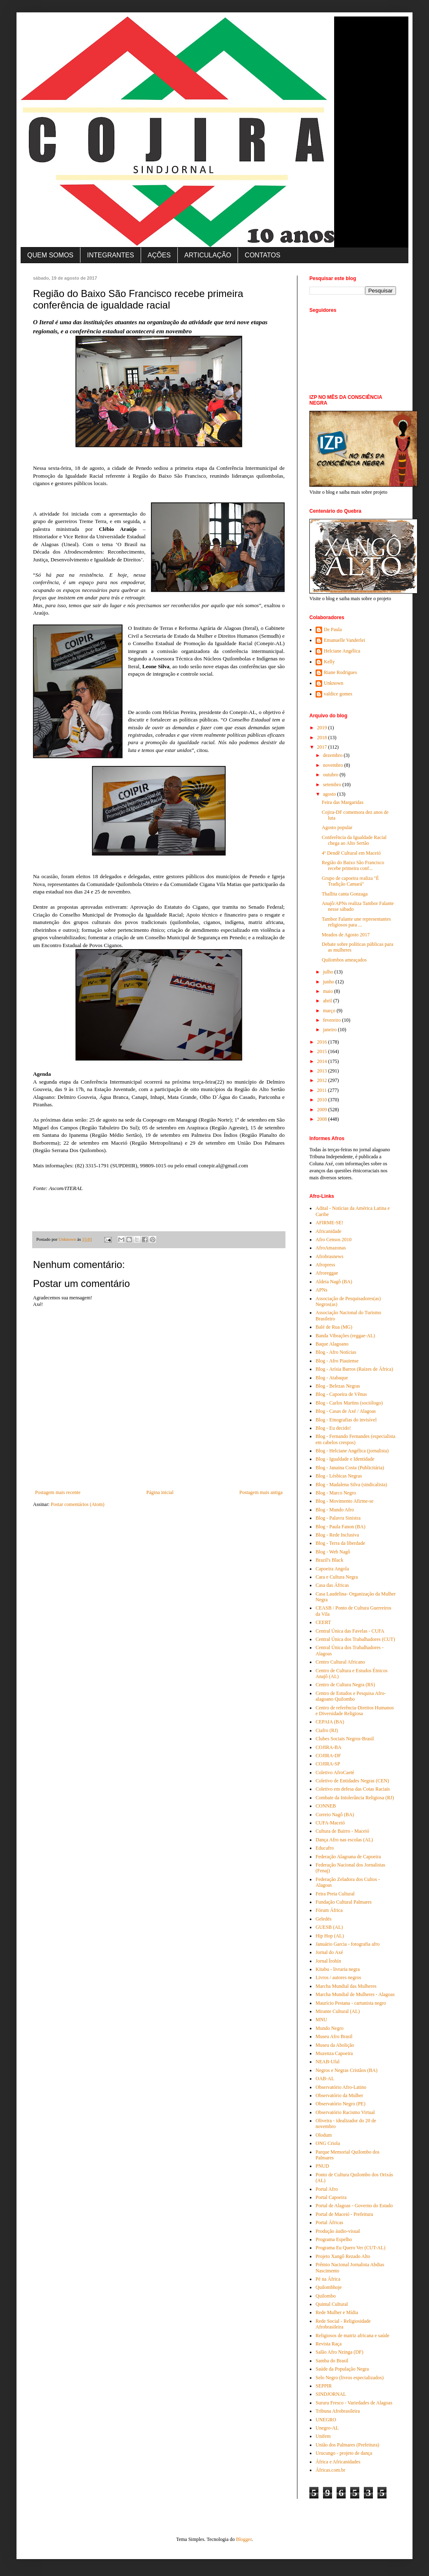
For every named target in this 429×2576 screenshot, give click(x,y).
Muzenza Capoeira (334, 2053)
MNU (321, 2019)
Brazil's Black (329, 1560)
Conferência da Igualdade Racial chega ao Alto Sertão (354, 840)
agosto (330, 794)
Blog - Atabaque (332, 1378)
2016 (322, 1042)
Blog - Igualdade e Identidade (345, 1459)
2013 (322, 1071)
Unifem (323, 2436)
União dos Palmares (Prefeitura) (347, 2445)
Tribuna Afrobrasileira (338, 2411)
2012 (322, 1080)
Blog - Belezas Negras (338, 1386)
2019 (322, 728)
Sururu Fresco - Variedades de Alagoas (354, 2403)
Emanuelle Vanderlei (344, 640)
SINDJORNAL (331, 2394)
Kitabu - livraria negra (338, 1969)
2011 (322, 1090)
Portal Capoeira (331, 2197)
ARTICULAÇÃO (207, 255)
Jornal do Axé (329, 1952)
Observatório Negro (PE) (340, 2104)
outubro (331, 775)
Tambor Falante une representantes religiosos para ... (356, 922)
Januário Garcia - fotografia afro (348, 1944)
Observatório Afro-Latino (341, 2087)
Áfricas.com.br (330, 2470)
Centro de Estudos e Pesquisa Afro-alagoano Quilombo (351, 1696)
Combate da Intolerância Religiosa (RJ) (355, 1798)
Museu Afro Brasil (334, 2036)
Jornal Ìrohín (328, 1961)
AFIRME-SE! (329, 1223)
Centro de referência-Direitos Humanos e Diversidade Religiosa (355, 1710)
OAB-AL (325, 2078)
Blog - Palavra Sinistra (338, 1518)
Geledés (324, 1919)
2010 (322, 1100)
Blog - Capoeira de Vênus (341, 1394)
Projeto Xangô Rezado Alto (343, 2256)
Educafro (325, 1848)
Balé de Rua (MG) (334, 1327)
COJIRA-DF (328, 1755)
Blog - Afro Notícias (336, 1352)
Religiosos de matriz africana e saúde (352, 2335)
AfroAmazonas (331, 1248)
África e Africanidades (338, 2462)
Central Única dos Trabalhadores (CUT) (355, 1639)
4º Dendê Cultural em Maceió (351, 853)
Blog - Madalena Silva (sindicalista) (351, 1484)
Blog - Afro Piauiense (337, 1361)
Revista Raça (329, 2344)
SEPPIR (324, 2386)
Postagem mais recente (57, 1492)
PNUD (322, 2166)
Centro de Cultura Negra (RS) (345, 1684)
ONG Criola (328, 2143)
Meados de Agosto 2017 (346, 935)
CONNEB (326, 1806)
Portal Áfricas (329, 2222)
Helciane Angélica (342, 651)
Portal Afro (327, 2189)
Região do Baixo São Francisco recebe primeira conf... (353, 865)
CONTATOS (262, 255)
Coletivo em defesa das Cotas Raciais (353, 1789)
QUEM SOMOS (50, 255)
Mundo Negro (330, 2028)
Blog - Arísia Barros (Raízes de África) (354, 1369)
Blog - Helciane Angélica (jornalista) (352, 1451)
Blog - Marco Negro (336, 1493)
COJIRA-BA (329, 1747)
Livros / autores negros (338, 1977)
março (330, 1010)
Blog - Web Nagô (333, 1552)
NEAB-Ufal (327, 2062)
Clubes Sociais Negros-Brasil (345, 1739)
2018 (322, 737)
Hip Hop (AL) (330, 1936)
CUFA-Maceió (330, 1823)
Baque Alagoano (332, 1344)
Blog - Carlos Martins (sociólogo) (349, 1403)
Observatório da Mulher (339, 2095)
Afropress (325, 1265)
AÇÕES (159, 255)
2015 (322, 1051)
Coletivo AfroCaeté (335, 1772)
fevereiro (332, 1020)
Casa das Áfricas (332, 1585)
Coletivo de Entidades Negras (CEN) (352, 1781)
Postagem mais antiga (261, 1492)
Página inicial (160, 1492)
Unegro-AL (327, 2428)
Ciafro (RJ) (327, 1730)
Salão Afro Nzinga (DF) (339, 2352)
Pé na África (328, 2279)
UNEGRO (326, 2420)
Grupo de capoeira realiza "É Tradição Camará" (350, 881)
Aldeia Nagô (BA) (334, 1281)
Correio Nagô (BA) (335, 1814)
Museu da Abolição (335, 2045)
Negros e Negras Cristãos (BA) (346, 2070)
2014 (322, 1061)
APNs (322, 1290)
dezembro (333, 755)
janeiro (330, 1029)
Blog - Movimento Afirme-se (344, 1501)
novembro (333, 765)
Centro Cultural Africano (340, 1662)
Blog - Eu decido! (333, 1428)
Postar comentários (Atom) (77, 1504)
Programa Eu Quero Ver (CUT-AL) (350, 2248)
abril (328, 1001)
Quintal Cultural (332, 2304)
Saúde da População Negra (342, 2369)
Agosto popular (337, 827)
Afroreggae (327, 1273)
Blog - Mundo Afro (335, 1510)
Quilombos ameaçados (344, 960)
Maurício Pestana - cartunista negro (351, 2003)
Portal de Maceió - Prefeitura (344, 2214)
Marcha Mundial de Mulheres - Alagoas (355, 1994)
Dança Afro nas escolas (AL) (344, 1840)
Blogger (244, 2539)
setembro (332, 784)
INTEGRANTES (110, 255)
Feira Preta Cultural (335, 1894)
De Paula (333, 629)
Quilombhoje (329, 2287)
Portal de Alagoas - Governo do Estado (354, 2205)
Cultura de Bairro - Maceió (342, 1831)
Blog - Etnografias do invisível (346, 1420)
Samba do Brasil (332, 2361)
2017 (322, 747)
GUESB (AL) (329, 1927)
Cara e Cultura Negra (337, 1577)
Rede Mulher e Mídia (337, 2312)
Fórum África (329, 1910)
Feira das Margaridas (342, 802)
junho (329, 982)
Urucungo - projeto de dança (344, 2453)
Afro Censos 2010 (333, 1239)
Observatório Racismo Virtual (345, 2112)
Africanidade (329, 1231)
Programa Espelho (334, 2239)
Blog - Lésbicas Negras (339, 1476)
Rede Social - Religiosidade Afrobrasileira (343, 2324)
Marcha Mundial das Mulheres (346, 1986)
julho (329, 972)
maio (328, 991)
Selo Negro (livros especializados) (350, 2377)
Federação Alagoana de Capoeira (348, 1857)
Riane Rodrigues (340, 672)
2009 (322, 1109)
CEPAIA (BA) (330, 1722)
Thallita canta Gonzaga (345, 894)
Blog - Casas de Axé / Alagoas (346, 1411)
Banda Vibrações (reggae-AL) (345, 1336)
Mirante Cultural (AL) (338, 2011)
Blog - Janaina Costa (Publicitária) (350, 1468)
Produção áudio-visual (338, 2231)
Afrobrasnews (329, 1256)
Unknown (333, 683)
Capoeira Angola (332, 1569)
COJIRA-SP (328, 1764)
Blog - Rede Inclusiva (337, 1535)
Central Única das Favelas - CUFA (350, 1631)
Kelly (329, 662)
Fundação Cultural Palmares (344, 1902)
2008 (322, 1119)
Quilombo (326, 2296)
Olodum (324, 2135)
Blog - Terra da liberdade (340, 1543)
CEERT (323, 1622)
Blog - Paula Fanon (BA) (340, 1527)
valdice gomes (338, 694)
